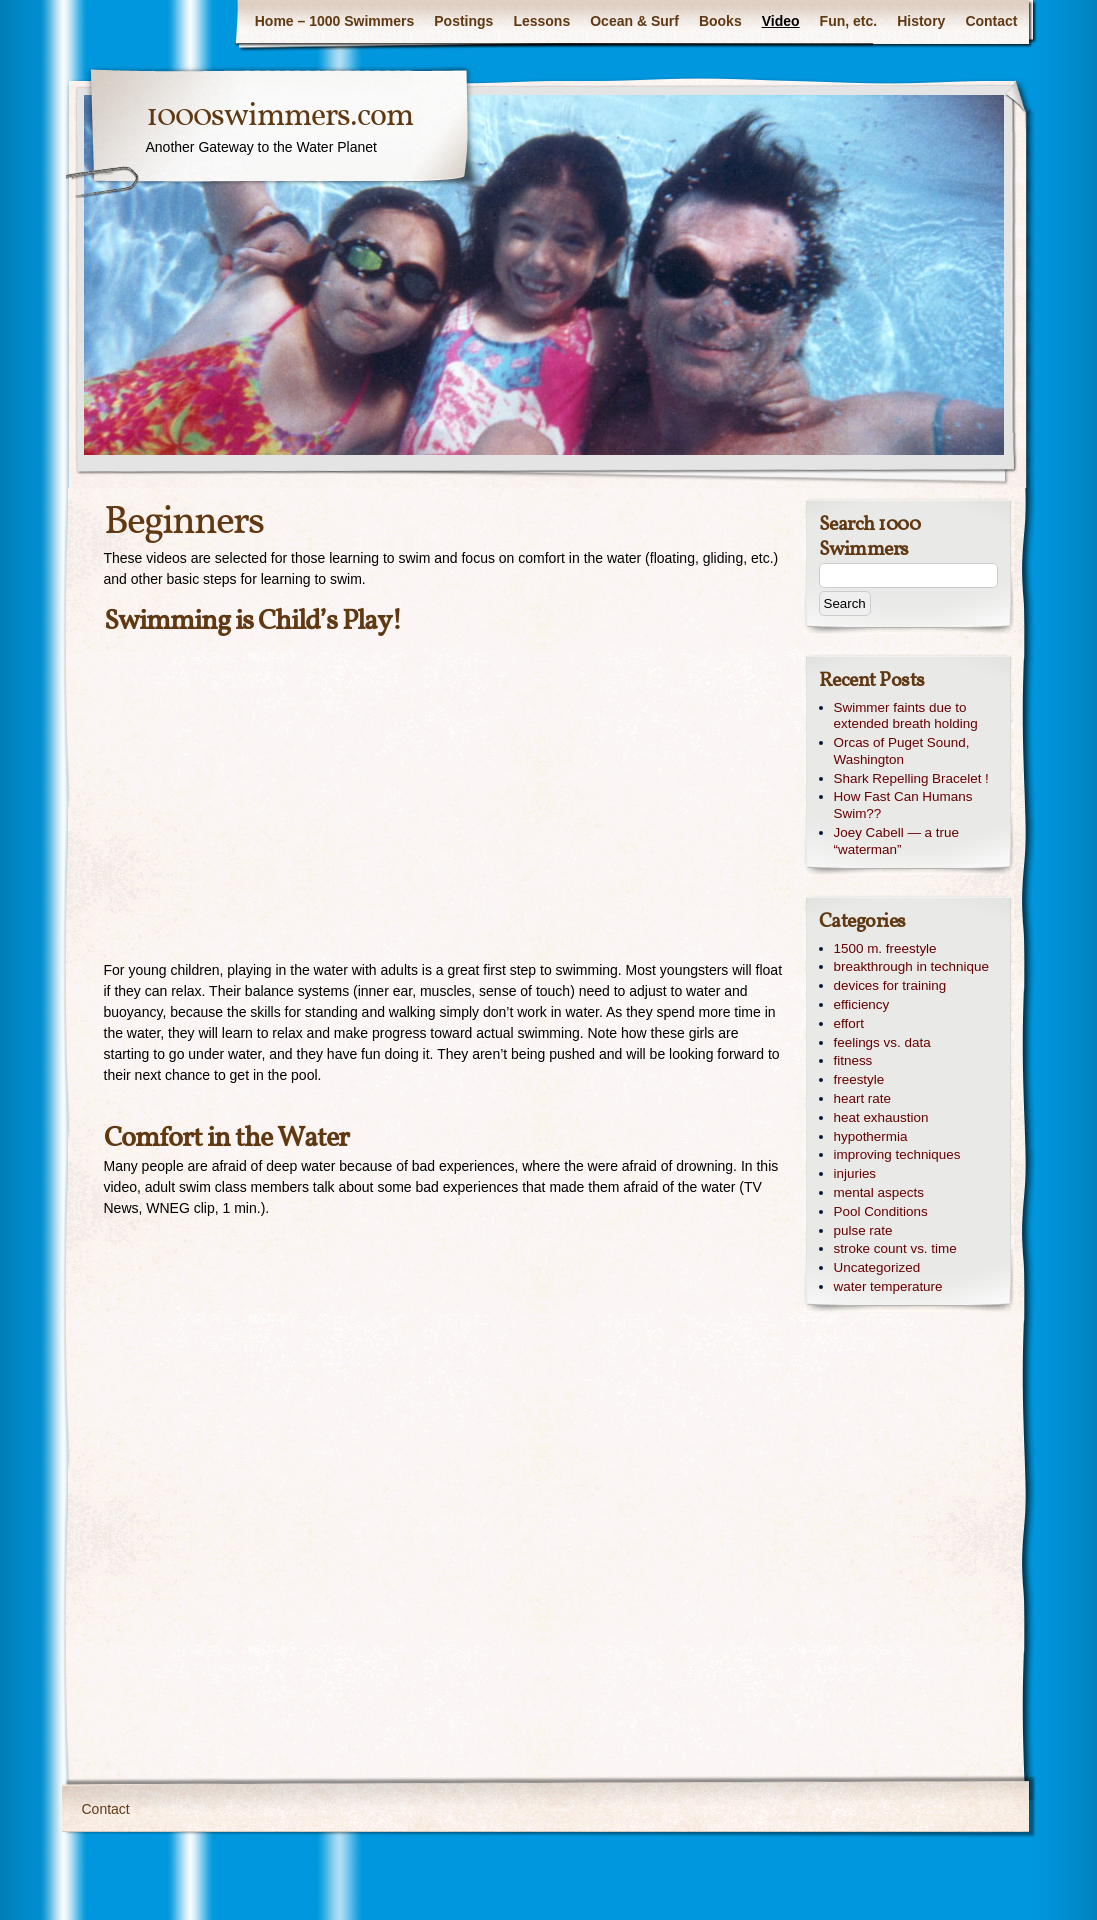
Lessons (541, 21)
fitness (853, 1060)
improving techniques (897, 1154)
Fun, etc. (849, 21)
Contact (991, 21)
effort (849, 1023)
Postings (463, 21)
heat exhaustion (881, 1117)
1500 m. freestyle (885, 948)
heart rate (863, 1098)
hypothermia (871, 1136)
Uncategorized (877, 1267)
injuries (855, 1173)
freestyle (859, 1079)
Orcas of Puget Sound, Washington (902, 751)
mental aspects (879, 1192)
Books (720, 21)
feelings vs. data (882, 1042)
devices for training (890, 985)
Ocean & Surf (634, 21)
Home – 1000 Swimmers (335, 21)
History (921, 21)
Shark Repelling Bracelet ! (911, 778)
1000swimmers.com (279, 117)
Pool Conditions (881, 1211)
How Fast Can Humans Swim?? (903, 805)
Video (781, 21)
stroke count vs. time (895, 1248)
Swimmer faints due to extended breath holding (906, 716)
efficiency (862, 1004)
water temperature (888, 1286)
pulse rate (863, 1230)
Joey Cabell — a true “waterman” (896, 841)
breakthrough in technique (911, 966)
